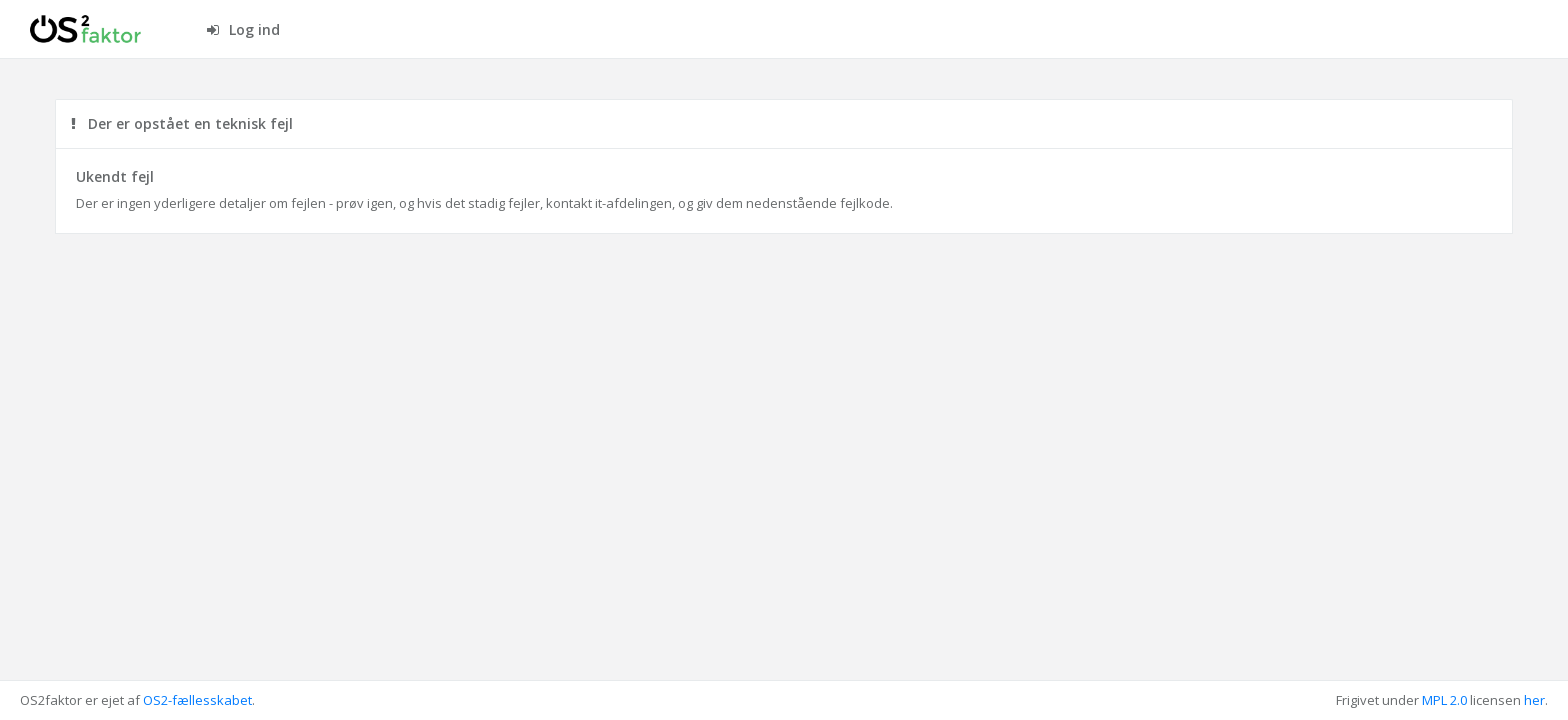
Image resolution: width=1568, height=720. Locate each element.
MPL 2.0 (1444, 700)
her (1534, 700)
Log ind (243, 29)
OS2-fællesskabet (197, 700)
